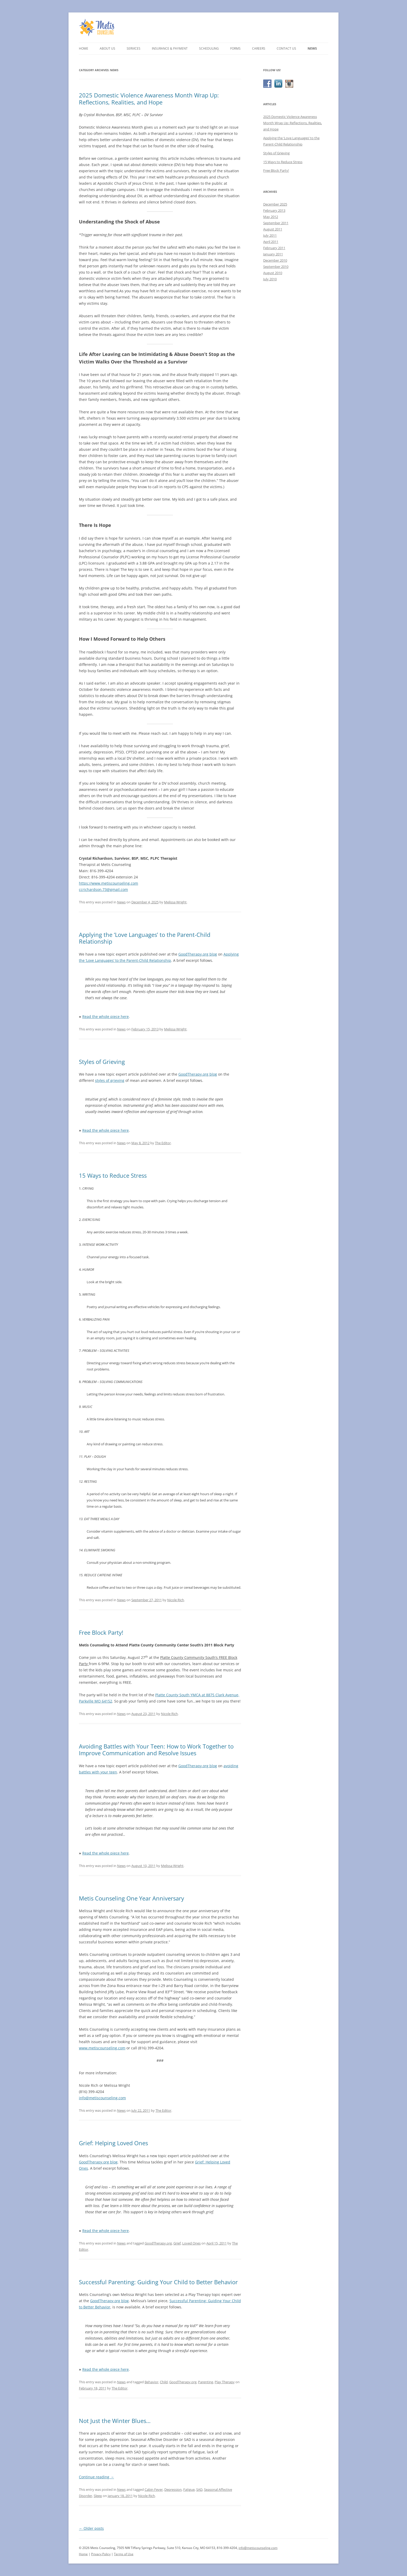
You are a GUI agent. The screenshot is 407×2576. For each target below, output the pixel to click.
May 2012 (270, 216)
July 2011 (270, 235)
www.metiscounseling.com (102, 2047)
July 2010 (270, 279)
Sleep (98, 2495)
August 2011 (272, 229)
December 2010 (275, 260)
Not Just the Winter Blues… (115, 2421)
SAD (199, 2489)
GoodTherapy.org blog (197, 954)
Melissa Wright (175, 902)
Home (83, 48)
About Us (107, 48)
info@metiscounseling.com (102, 2097)
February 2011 (274, 248)
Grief (177, 2243)
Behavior (151, 2382)
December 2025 (275, 204)
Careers (258, 48)
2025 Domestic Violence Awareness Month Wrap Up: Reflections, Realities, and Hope (149, 98)
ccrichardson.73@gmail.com (103, 889)
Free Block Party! (101, 1632)
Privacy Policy (101, 2554)
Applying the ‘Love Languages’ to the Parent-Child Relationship (144, 938)
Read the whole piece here (105, 1016)
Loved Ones (191, 2243)
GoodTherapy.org (158, 2243)
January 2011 (273, 254)
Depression (173, 2489)
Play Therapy (225, 2382)
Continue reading (96, 2476)
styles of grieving (109, 1080)
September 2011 (275, 223)
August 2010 (272, 272)
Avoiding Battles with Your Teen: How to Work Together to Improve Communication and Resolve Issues (156, 1749)
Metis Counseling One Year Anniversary (131, 1898)
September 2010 (275, 266)
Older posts (91, 2528)
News (312, 48)
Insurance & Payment (170, 48)
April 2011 (270, 241)
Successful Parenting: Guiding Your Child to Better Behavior (158, 2282)
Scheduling (209, 48)
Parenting (205, 2382)
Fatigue (189, 2489)
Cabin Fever (154, 2489)
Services (133, 48)
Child (164, 2382)
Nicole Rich (175, 1600)
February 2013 (274, 210)
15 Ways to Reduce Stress (113, 1175)
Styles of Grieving (102, 1061)
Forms (235, 48)
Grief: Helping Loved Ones (113, 2143)
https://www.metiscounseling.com (108, 883)
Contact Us (286, 48)
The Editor (163, 1143)
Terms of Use (123, 2554)
